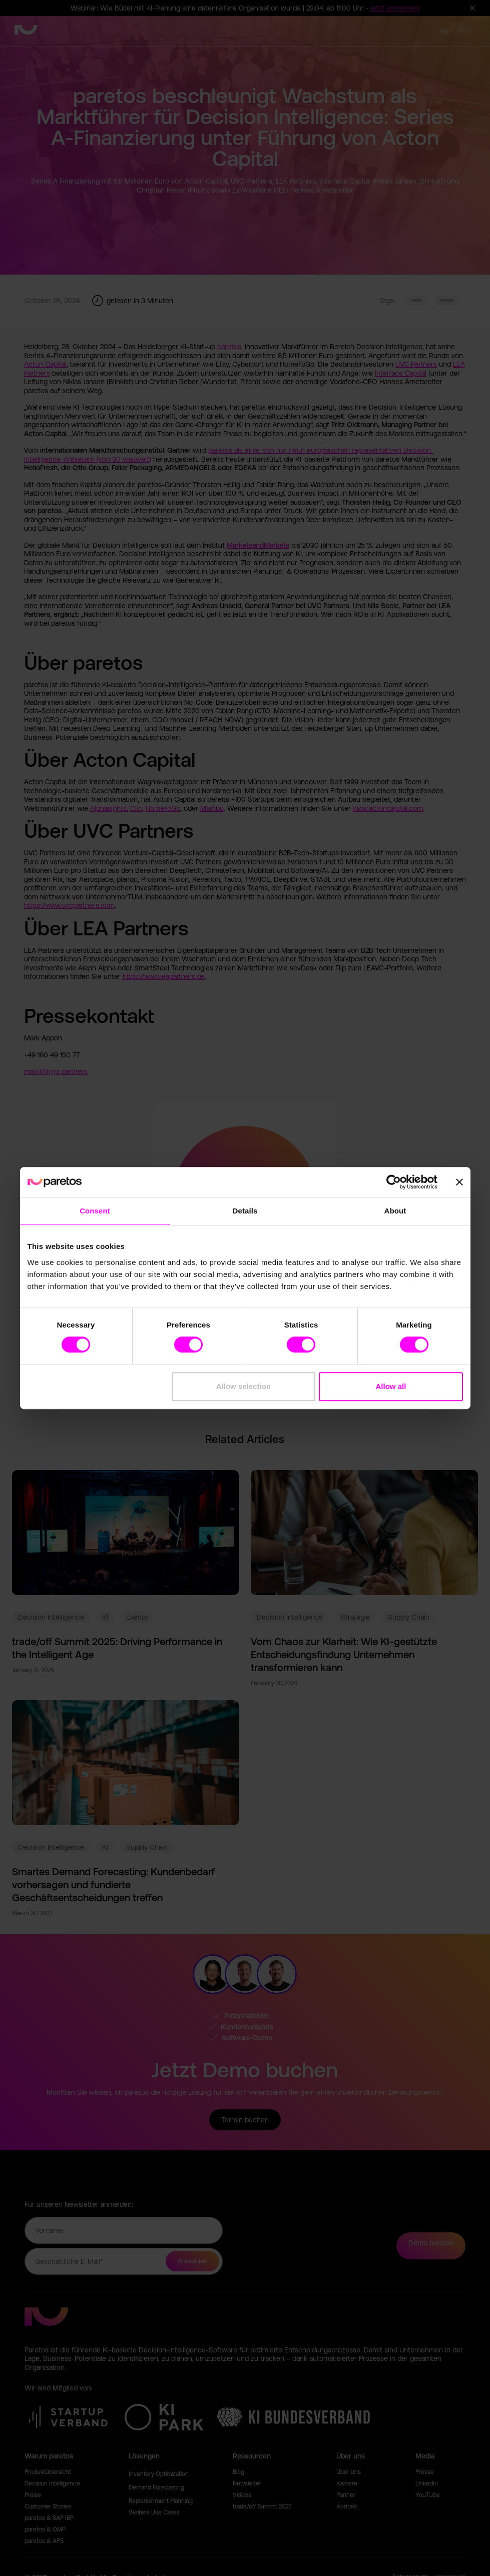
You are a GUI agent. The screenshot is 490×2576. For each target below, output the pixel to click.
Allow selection (243, 1386)
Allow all (391, 1386)
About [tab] (395, 1210)
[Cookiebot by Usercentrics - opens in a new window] (393, 1181)
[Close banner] (459, 1181)
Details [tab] (245, 1210)
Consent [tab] (95, 1210)
